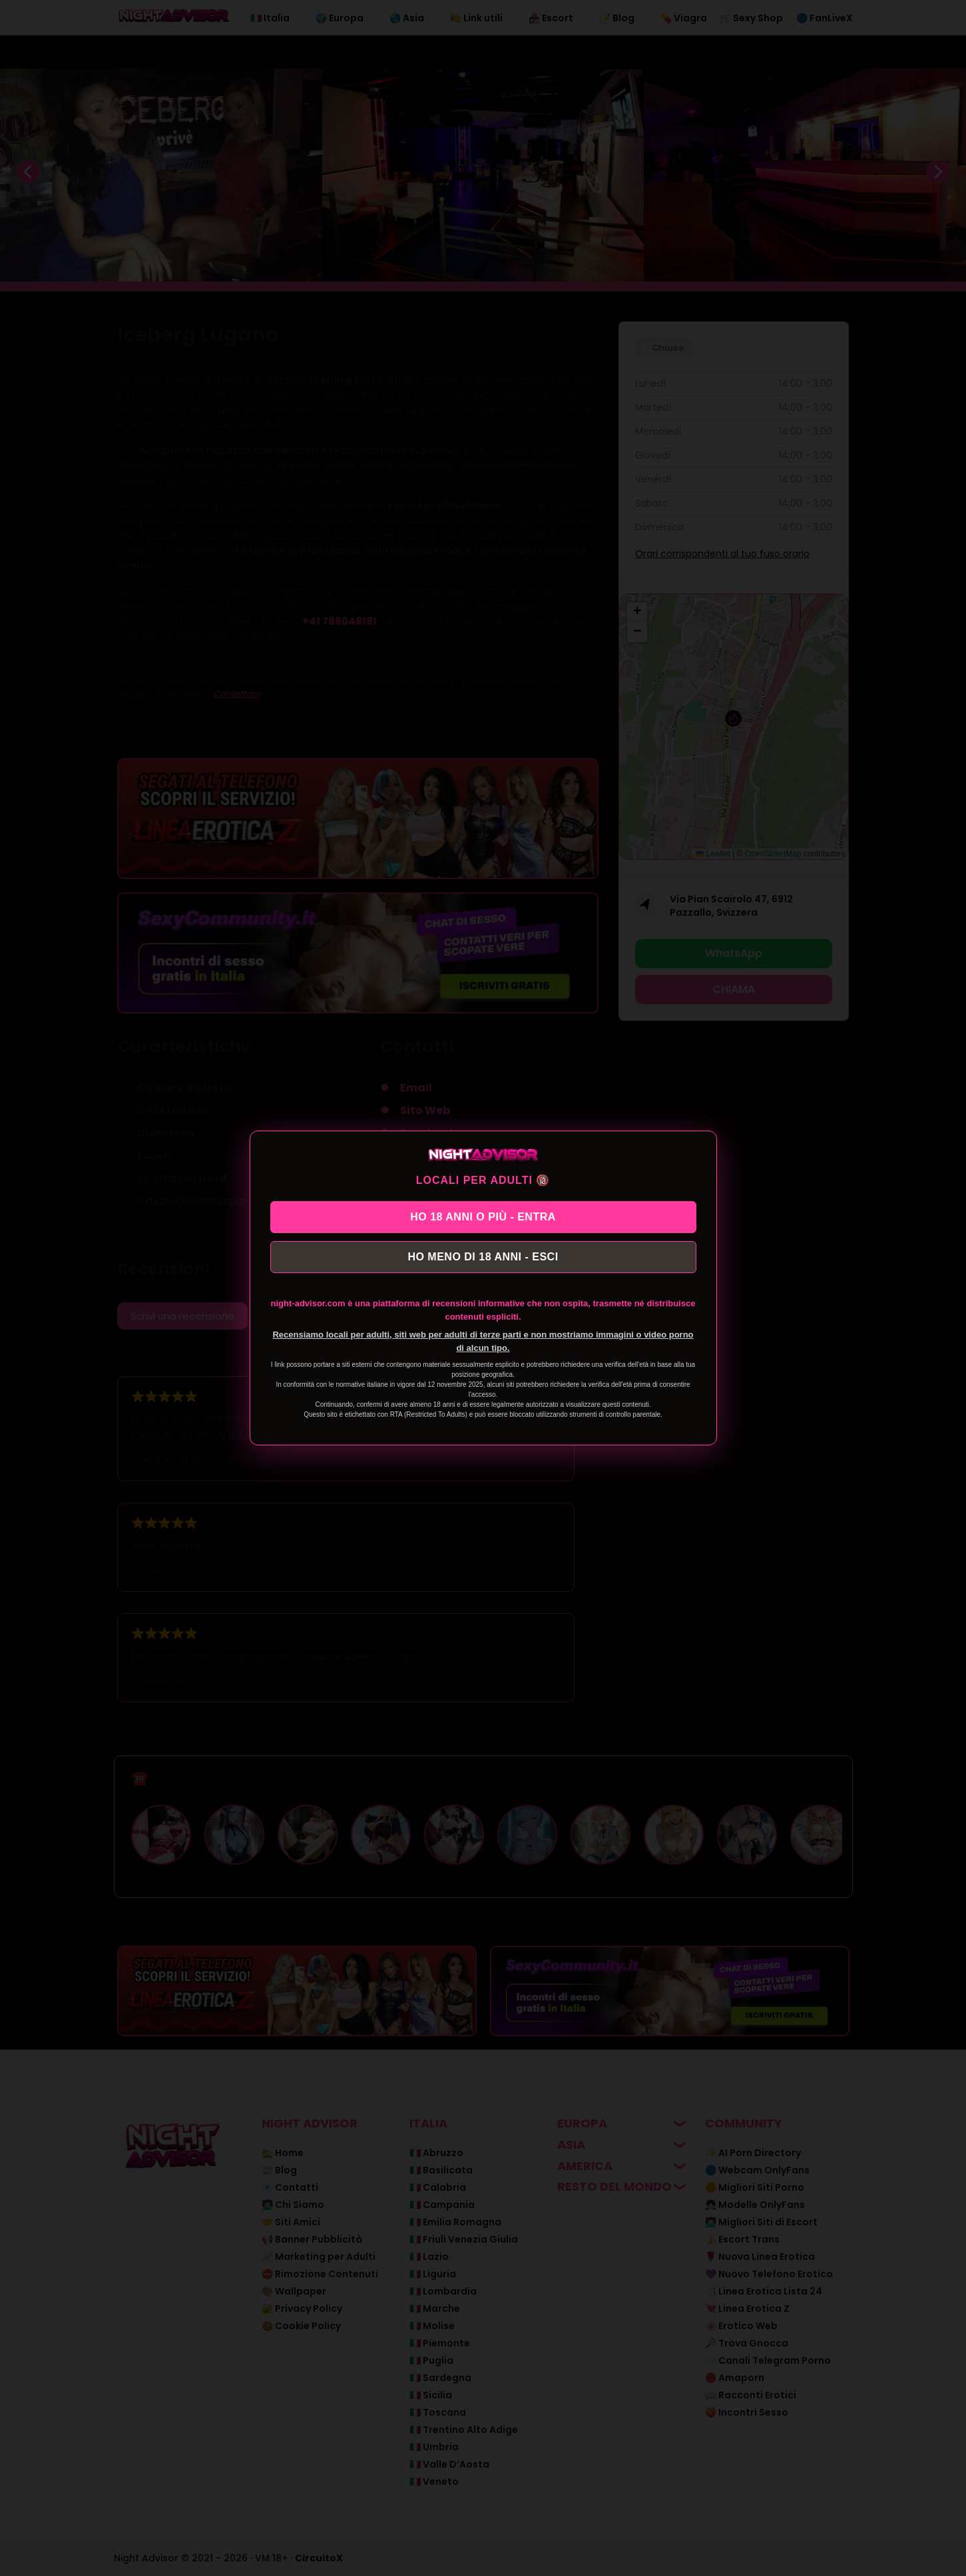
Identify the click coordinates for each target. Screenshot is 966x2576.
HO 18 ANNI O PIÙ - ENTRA (483, 1214)
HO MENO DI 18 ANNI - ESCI (482, 1258)
